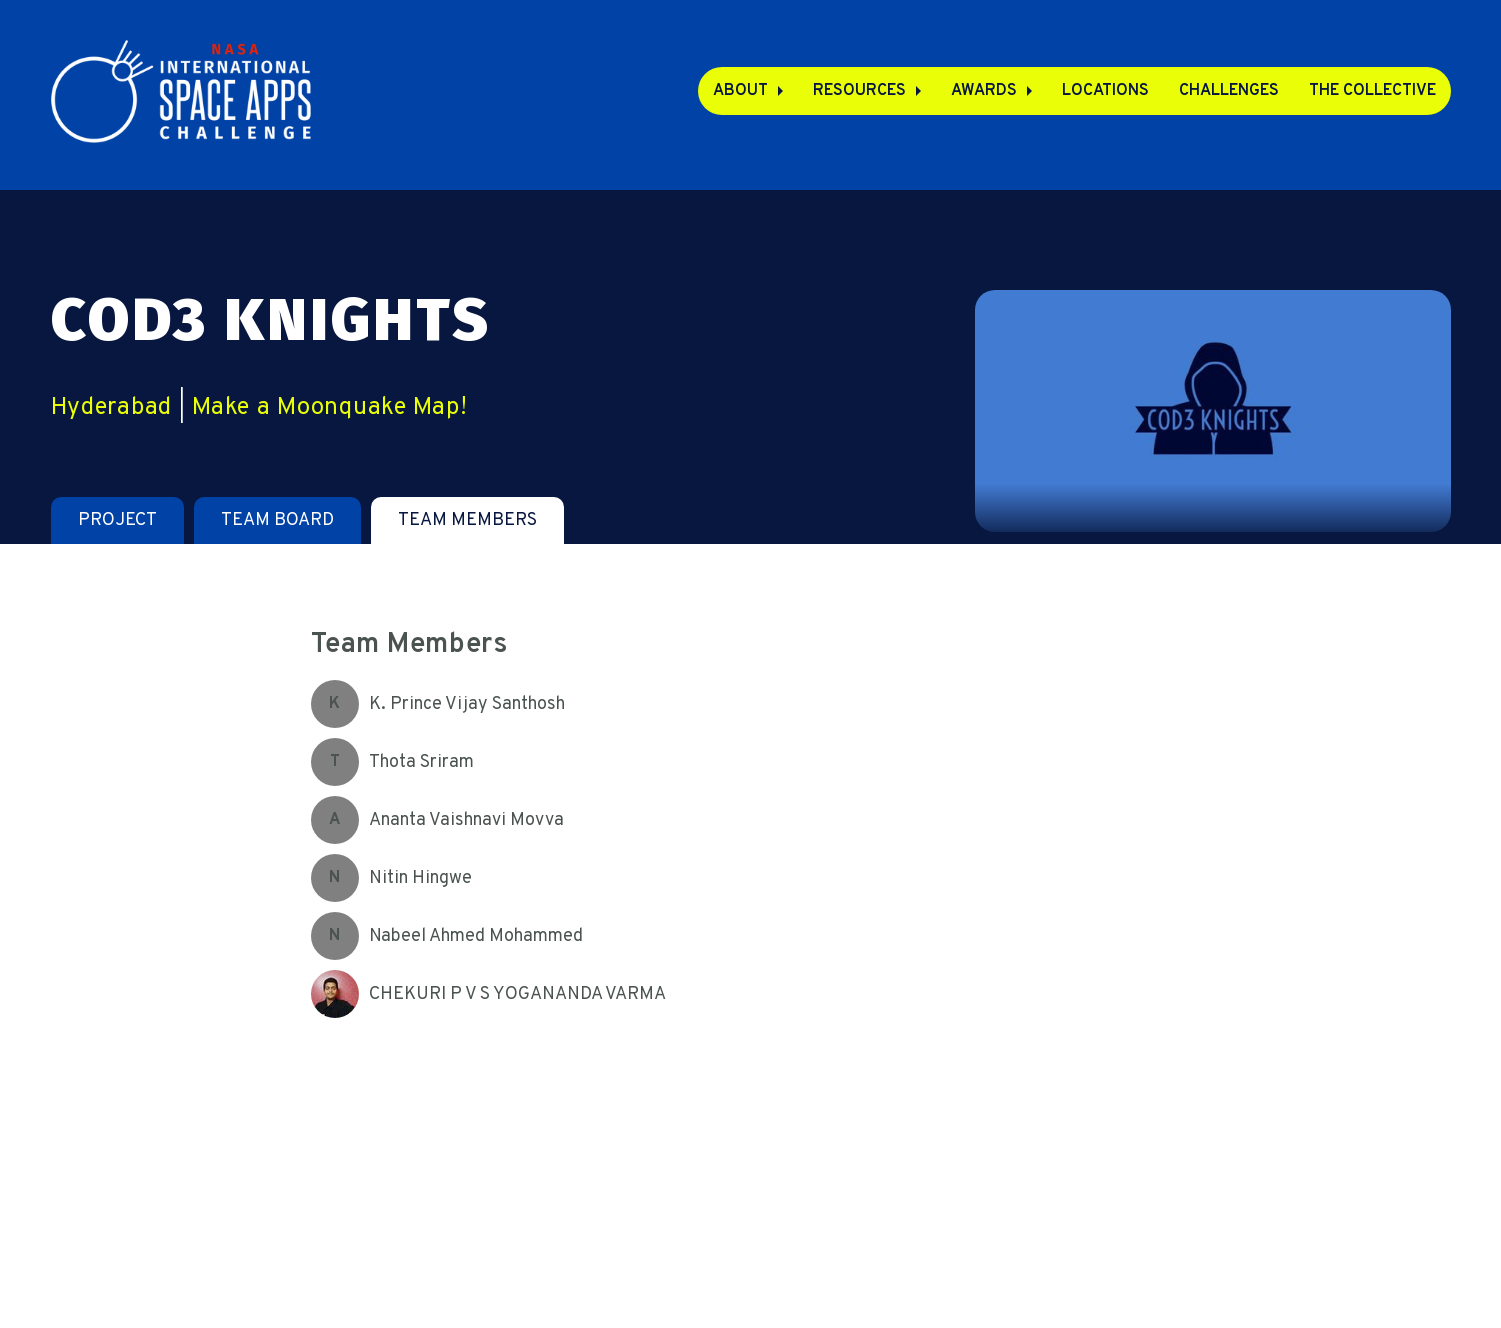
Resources (859, 91)
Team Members (467, 520)
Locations (1105, 91)
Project (117, 520)
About (740, 91)
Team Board (277, 520)
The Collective (1372, 91)
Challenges (1229, 91)
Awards (984, 91)
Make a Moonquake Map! (329, 408)
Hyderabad (111, 408)
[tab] (117, 520)
